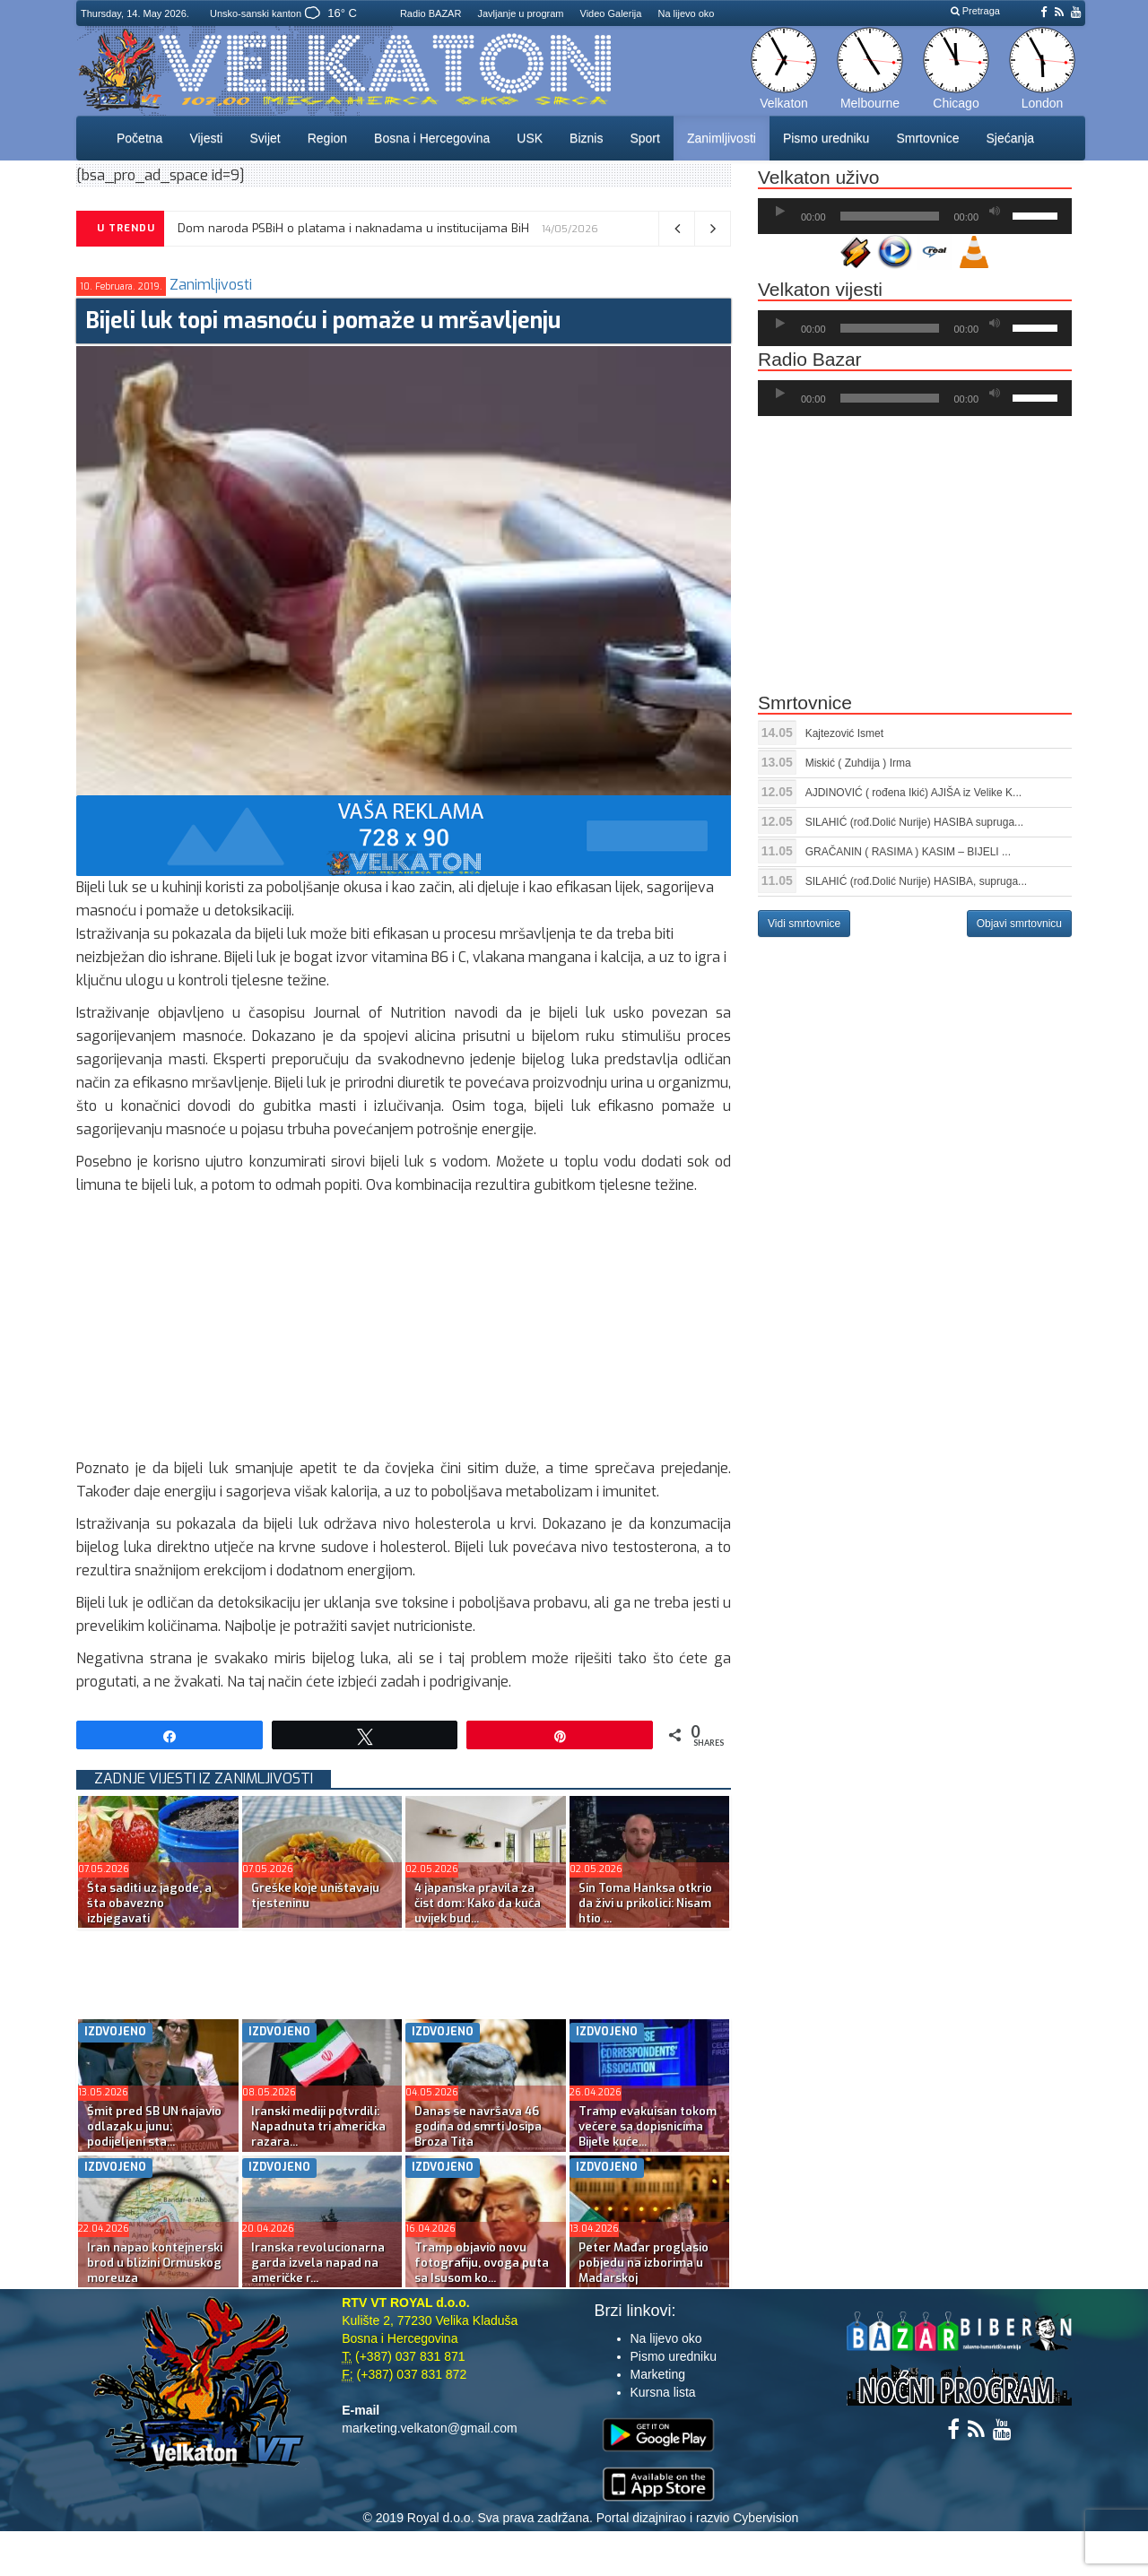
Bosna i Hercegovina (432, 138)
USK (530, 138)
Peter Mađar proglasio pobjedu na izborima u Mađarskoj (643, 2262)
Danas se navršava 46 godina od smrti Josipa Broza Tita (478, 2126)
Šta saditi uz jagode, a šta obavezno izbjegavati (149, 1903)
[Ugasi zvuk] (994, 211)
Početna (139, 138)
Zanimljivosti (721, 138)
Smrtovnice (927, 138)
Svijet (264, 138)
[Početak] (780, 211)
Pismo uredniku (826, 138)
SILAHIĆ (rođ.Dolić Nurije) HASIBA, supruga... (916, 881)
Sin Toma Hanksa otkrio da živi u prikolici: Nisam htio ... (645, 1903)
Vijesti (205, 138)
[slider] (890, 216)
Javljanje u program (520, 13)
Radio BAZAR (430, 13)
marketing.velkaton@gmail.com (429, 2428)
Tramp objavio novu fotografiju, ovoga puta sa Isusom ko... (481, 2262)
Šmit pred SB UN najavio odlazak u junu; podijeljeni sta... (154, 2126)
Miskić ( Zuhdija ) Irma (858, 763)
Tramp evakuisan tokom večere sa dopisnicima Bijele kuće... (647, 2126)
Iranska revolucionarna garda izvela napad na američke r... (318, 2262)
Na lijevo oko (685, 13)
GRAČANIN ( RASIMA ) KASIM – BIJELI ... (908, 852)
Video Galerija (611, 13)
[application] (915, 216)
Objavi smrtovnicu (1019, 923)
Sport (644, 138)
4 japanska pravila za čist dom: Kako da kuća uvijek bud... (477, 1903)
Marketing (658, 2374)
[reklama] (403, 834)
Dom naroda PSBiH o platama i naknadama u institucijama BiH (353, 228)
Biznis (586, 138)
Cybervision (765, 2518)
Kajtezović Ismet (844, 733)
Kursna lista (663, 2392)
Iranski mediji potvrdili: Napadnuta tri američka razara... (318, 2126)
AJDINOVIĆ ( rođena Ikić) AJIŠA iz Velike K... (913, 792)
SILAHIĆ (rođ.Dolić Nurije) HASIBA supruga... (914, 822)
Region (327, 138)
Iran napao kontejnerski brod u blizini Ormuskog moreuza (154, 2262)
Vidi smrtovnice (804, 923)
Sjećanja (1010, 138)
